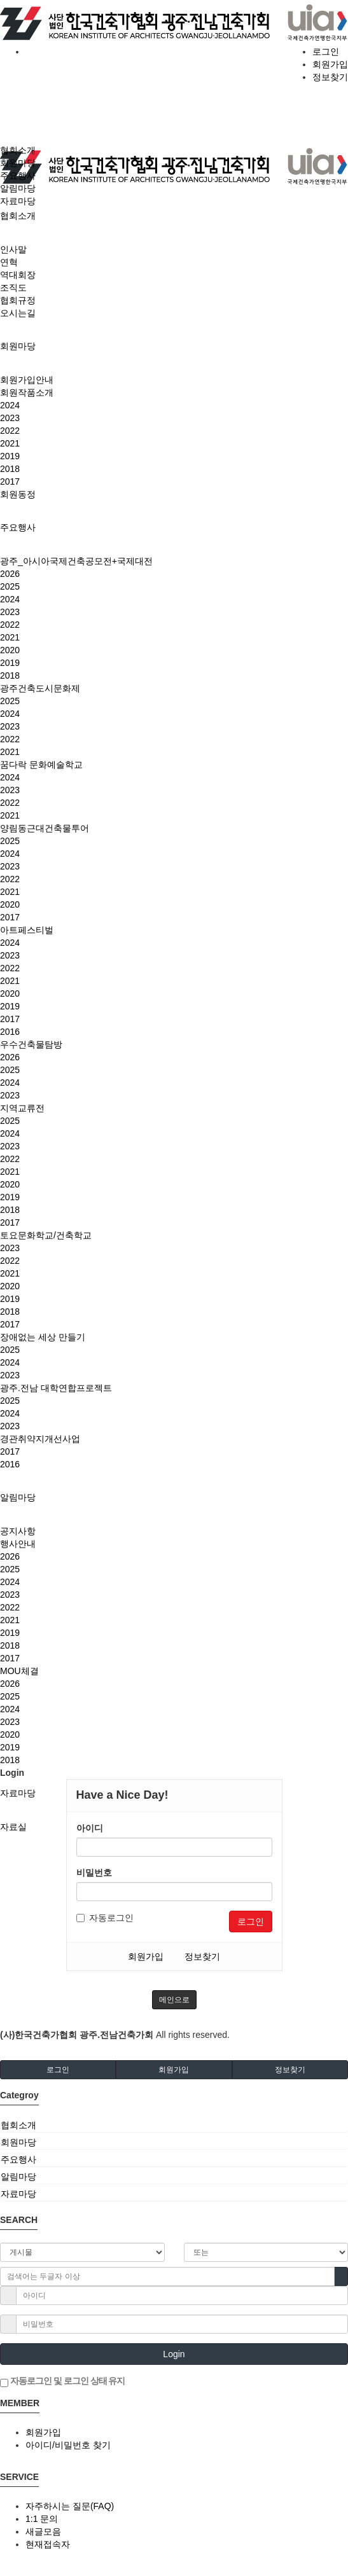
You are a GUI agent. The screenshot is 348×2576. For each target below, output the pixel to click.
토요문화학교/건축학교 (46, 1235)
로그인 (325, 51)
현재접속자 (47, 2544)
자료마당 (18, 1793)
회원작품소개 (26, 392)
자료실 (13, 1827)
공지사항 (18, 1531)
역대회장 (18, 275)
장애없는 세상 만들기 (42, 1337)
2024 (10, 405)
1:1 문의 (41, 2519)
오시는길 (18, 313)
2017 (10, 481)
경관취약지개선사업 (40, 1439)
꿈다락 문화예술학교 (41, 764)
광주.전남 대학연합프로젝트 (56, 1388)
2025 (10, 586)
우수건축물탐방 (31, 1044)
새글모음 (43, 2531)
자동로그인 (105, 1918)
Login (173, 2354)
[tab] (174, 2125)
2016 (10, 1032)
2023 (10, 418)
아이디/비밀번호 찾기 (68, 2445)
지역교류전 (22, 1108)
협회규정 (18, 300)
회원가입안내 (26, 380)
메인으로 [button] (174, 1999)
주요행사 (18, 527)
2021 (10, 443)
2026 (10, 574)
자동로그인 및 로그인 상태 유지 (62, 2381)
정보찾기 (330, 77)
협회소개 (18, 216)
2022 (10, 431)
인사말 (13, 249)
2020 (10, 650)
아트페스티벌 (26, 930)
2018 (10, 469)
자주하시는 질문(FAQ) (69, 2506)
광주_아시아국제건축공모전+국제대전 (76, 561)
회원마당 (18, 346)
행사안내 (18, 1544)
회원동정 (18, 494)
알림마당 (18, 1497)
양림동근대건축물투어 (44, 828)
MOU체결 (19, 1671)
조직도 (13, 287)
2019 (10, 456)
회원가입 (330, 64)
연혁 (9, 262)
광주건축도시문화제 (40, 688)
